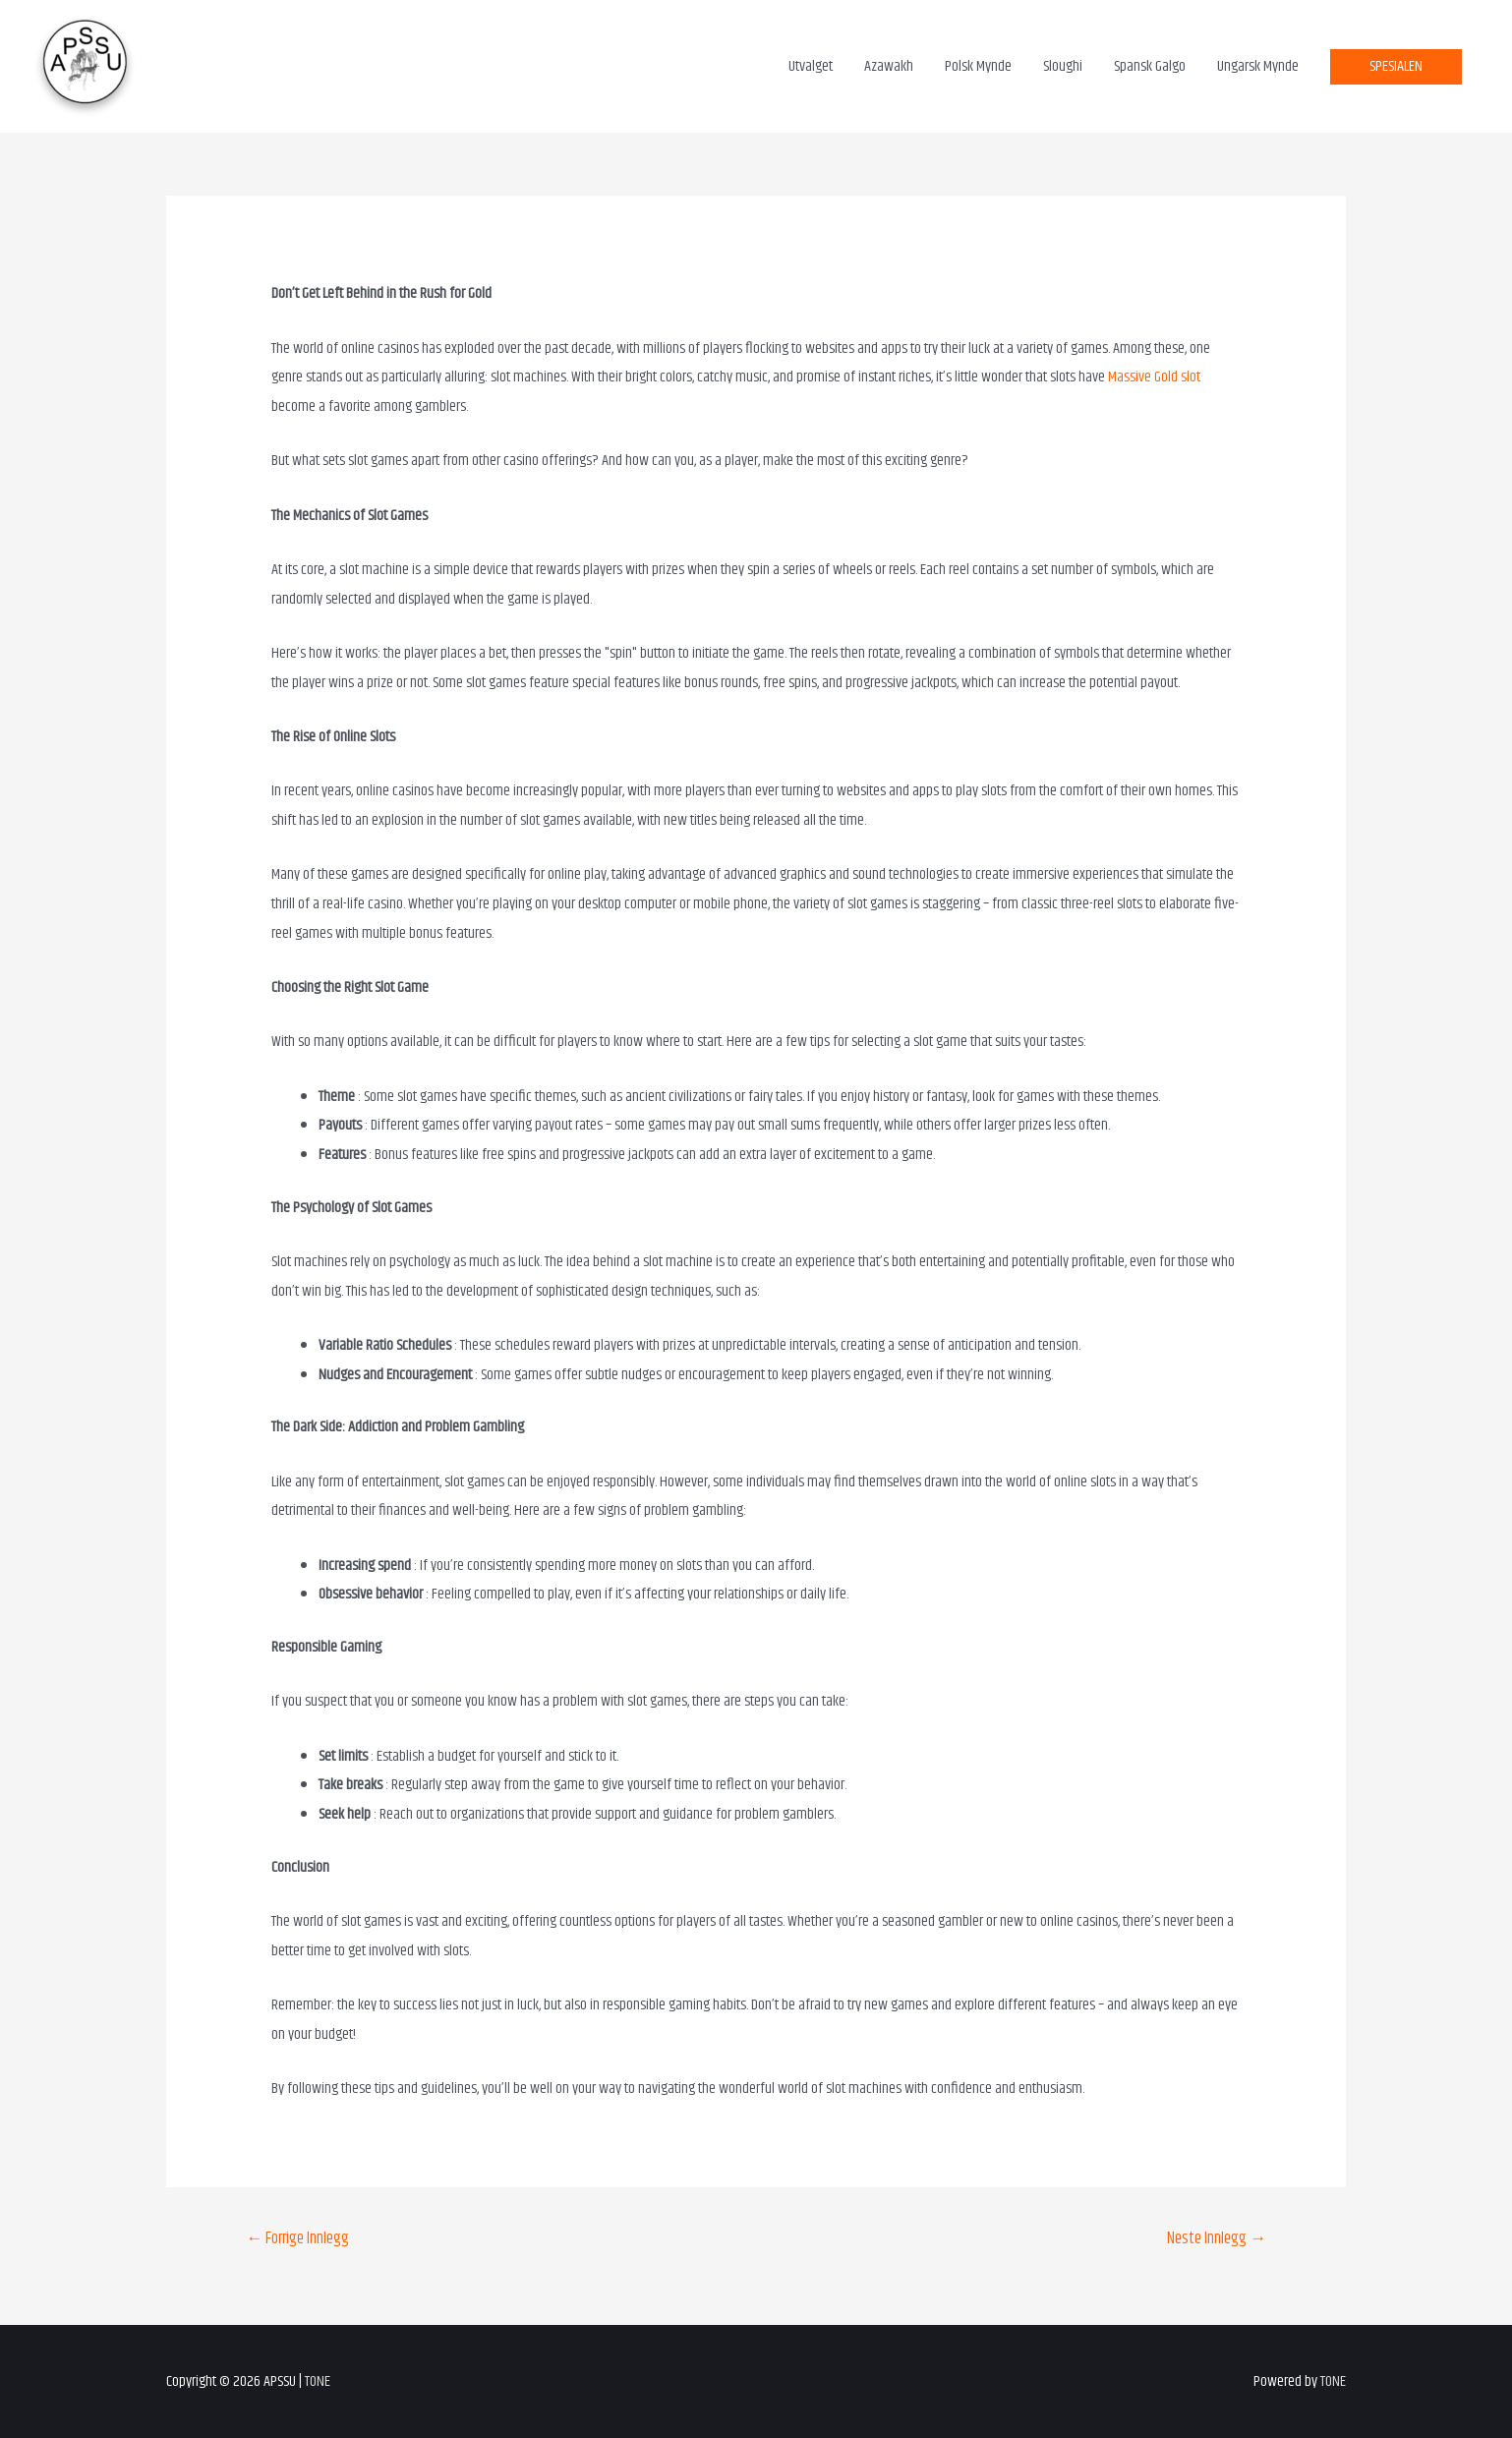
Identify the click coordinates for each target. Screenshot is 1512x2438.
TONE (317, 2381)
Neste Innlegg (1216, 2238)
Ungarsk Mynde (1258, 66)
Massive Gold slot (1154, 377)
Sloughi (1062, 66)
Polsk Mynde (978, 66)
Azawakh (888, 66)
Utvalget (810, 66)
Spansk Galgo (1150, 66)
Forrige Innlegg (297, 2238)
